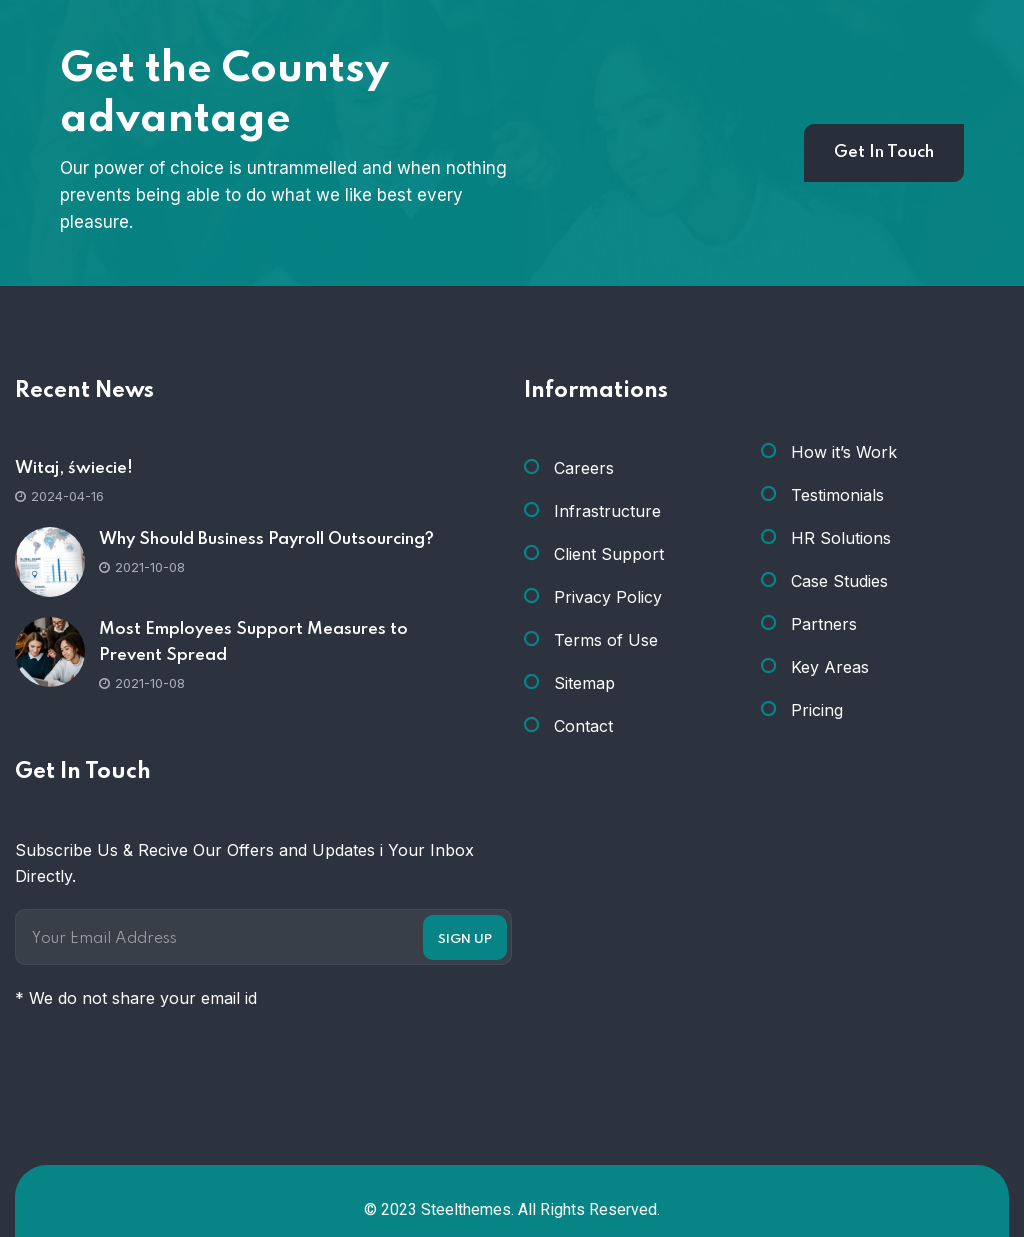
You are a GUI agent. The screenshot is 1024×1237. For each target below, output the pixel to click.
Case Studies (839, 581)
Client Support (609, 554)
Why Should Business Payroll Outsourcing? (266, 539)
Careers (584, 468)
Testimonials (837, 495)
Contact (583, 726)
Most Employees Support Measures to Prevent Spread (253, 642)
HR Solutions (841, 538)
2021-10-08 (142, 567)
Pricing (817, 710)
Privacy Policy (608, 597)
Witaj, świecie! (74, 468)
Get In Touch (884, 152)
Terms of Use (606, 640)
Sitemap (584, 683)
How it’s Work (844, 452)
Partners (824, 624)
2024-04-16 (59, 496)
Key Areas (830, 667)
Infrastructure (607, 511)
